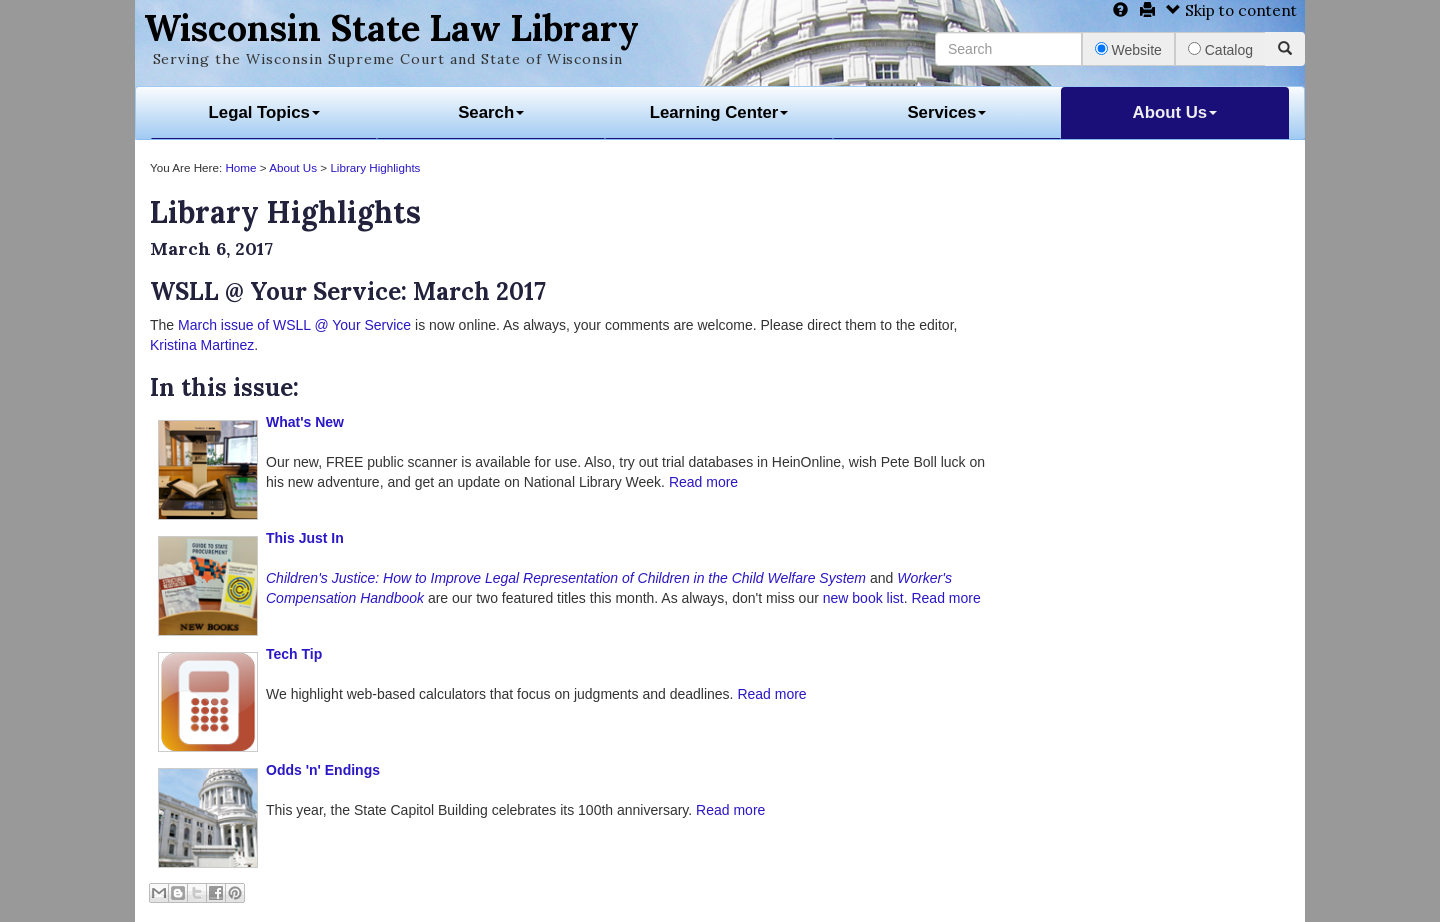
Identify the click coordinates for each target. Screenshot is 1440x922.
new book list (863, 598)
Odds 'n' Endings (323, 770)
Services (946, 112)
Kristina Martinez (202, 345)
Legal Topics (264, 112)
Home (240, 167)
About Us (1175, 112)
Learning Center (719, 112)
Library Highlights (375, 167)
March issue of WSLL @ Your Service (294, 325)
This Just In (305, 538)
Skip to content (1231, 10)
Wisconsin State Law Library (391, 28)
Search (491, 112)
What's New (305, 422)
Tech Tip (294, 654)
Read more (703, 482)
